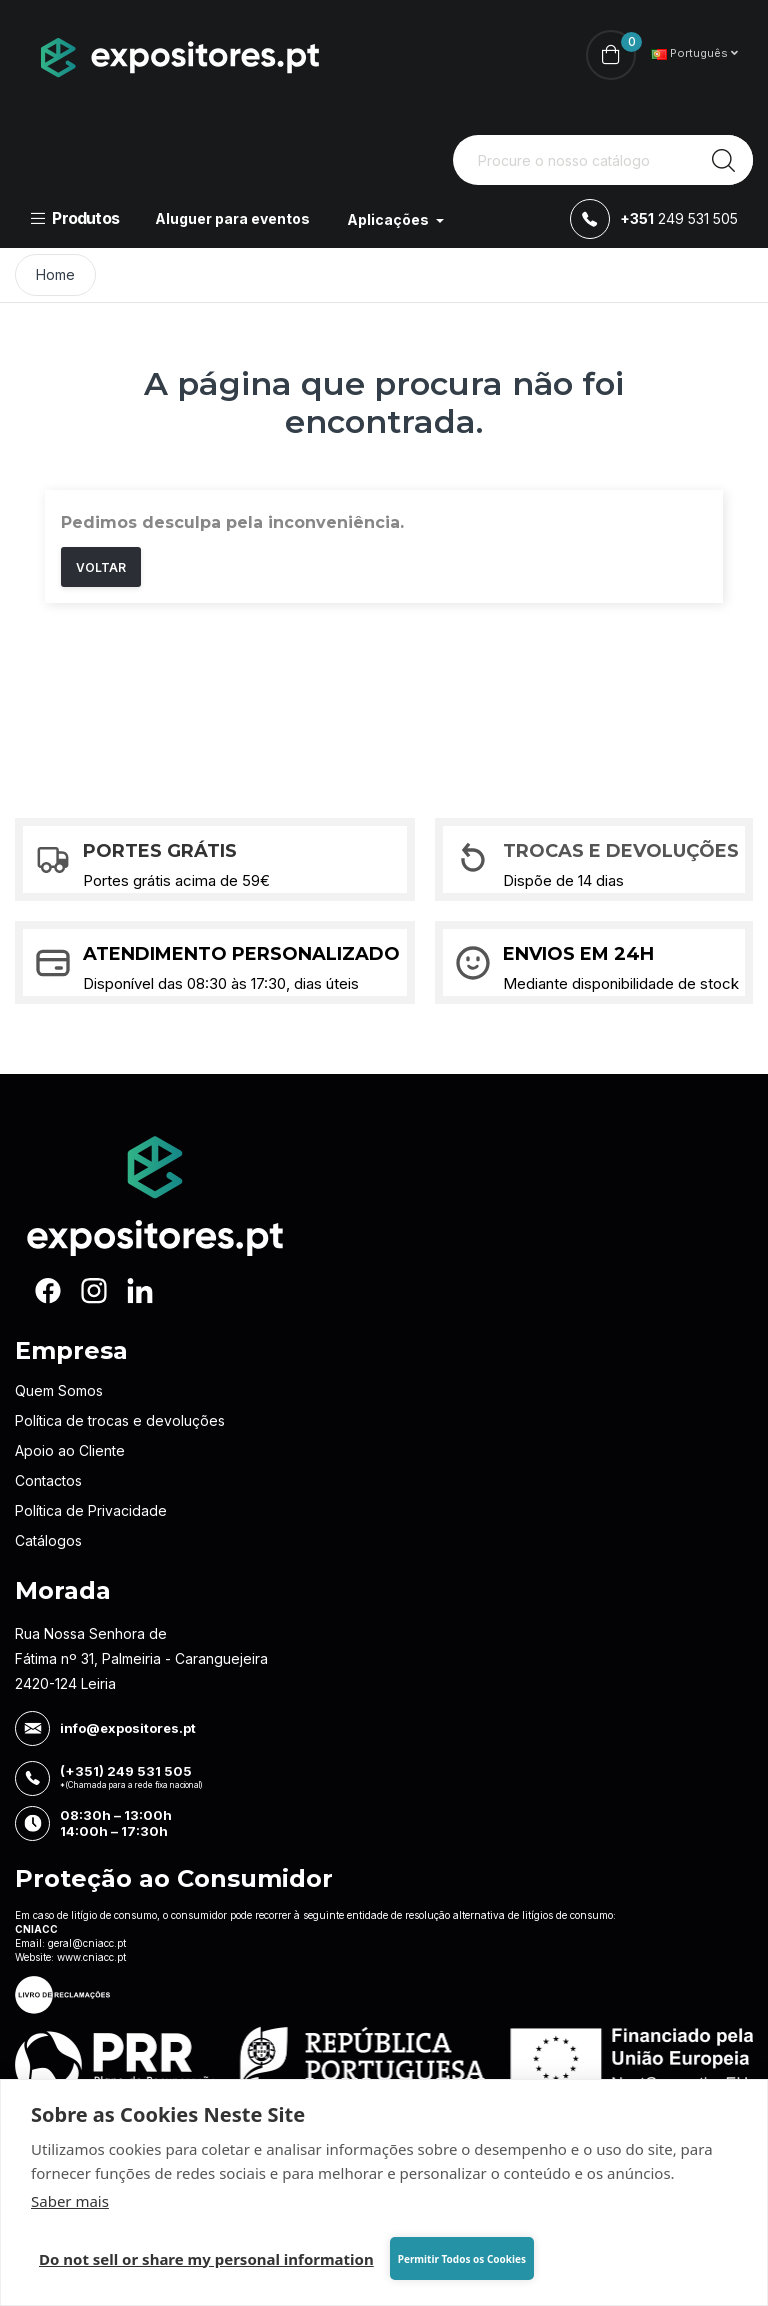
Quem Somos (59, 1390)
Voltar (101, 567)
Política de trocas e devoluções (120, 1420)
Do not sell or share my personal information (206, 2259)
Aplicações (389, 219)
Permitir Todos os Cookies (462, 2259)
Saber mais (70, 2201)
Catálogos (48, 1540)
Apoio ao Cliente (70, 1450)
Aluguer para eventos (232, 218)
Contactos (48, 1480)
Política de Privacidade (91, 1510)
